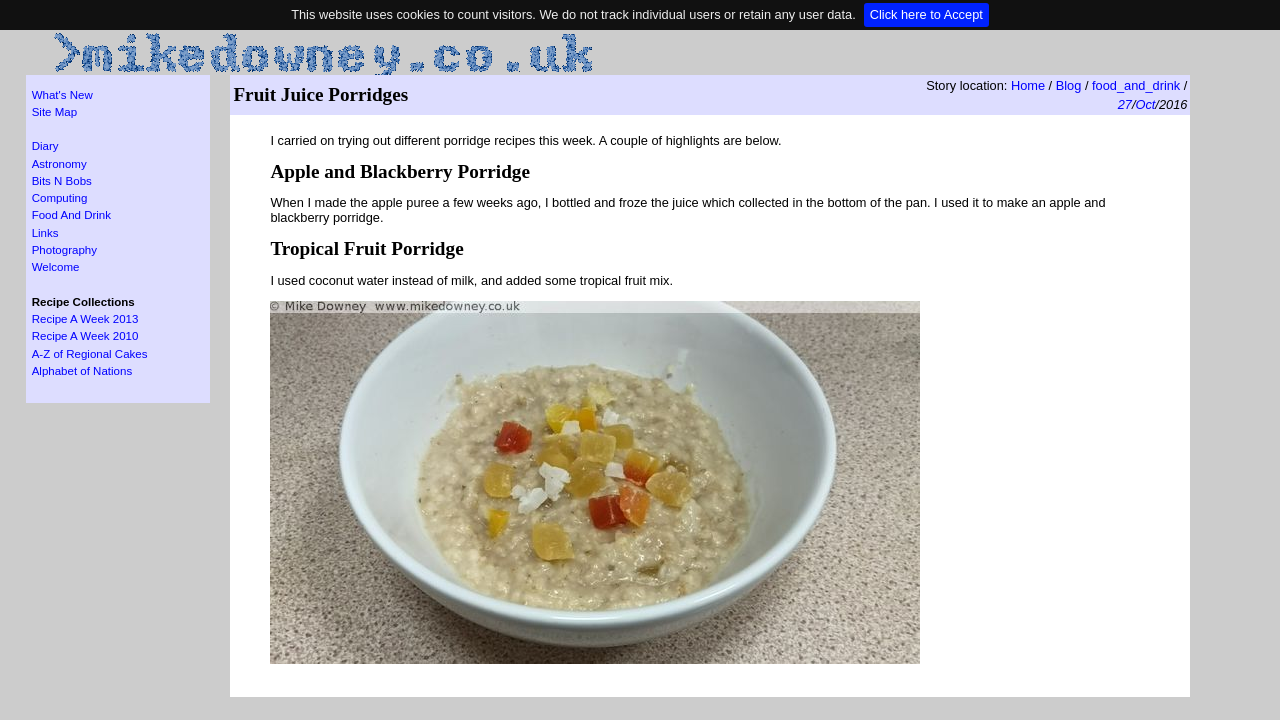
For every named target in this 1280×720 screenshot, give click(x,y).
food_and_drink (1136, 85)
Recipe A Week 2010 (85, 336)
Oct (1145, 104)
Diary (45, 146)
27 (1125, 104)
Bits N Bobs (62, 181)
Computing (60, 198)
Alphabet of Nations (82, 371)
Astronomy (59, 164)
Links (45, 233)
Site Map (54, 112)
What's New (62, 95)
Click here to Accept (926, 14)
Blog (1069, 85)
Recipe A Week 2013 (85, 319)
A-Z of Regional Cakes (90, 354)
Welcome (56, 267)
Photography (64, 250)
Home (1028, 85)
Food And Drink (71, 215)
